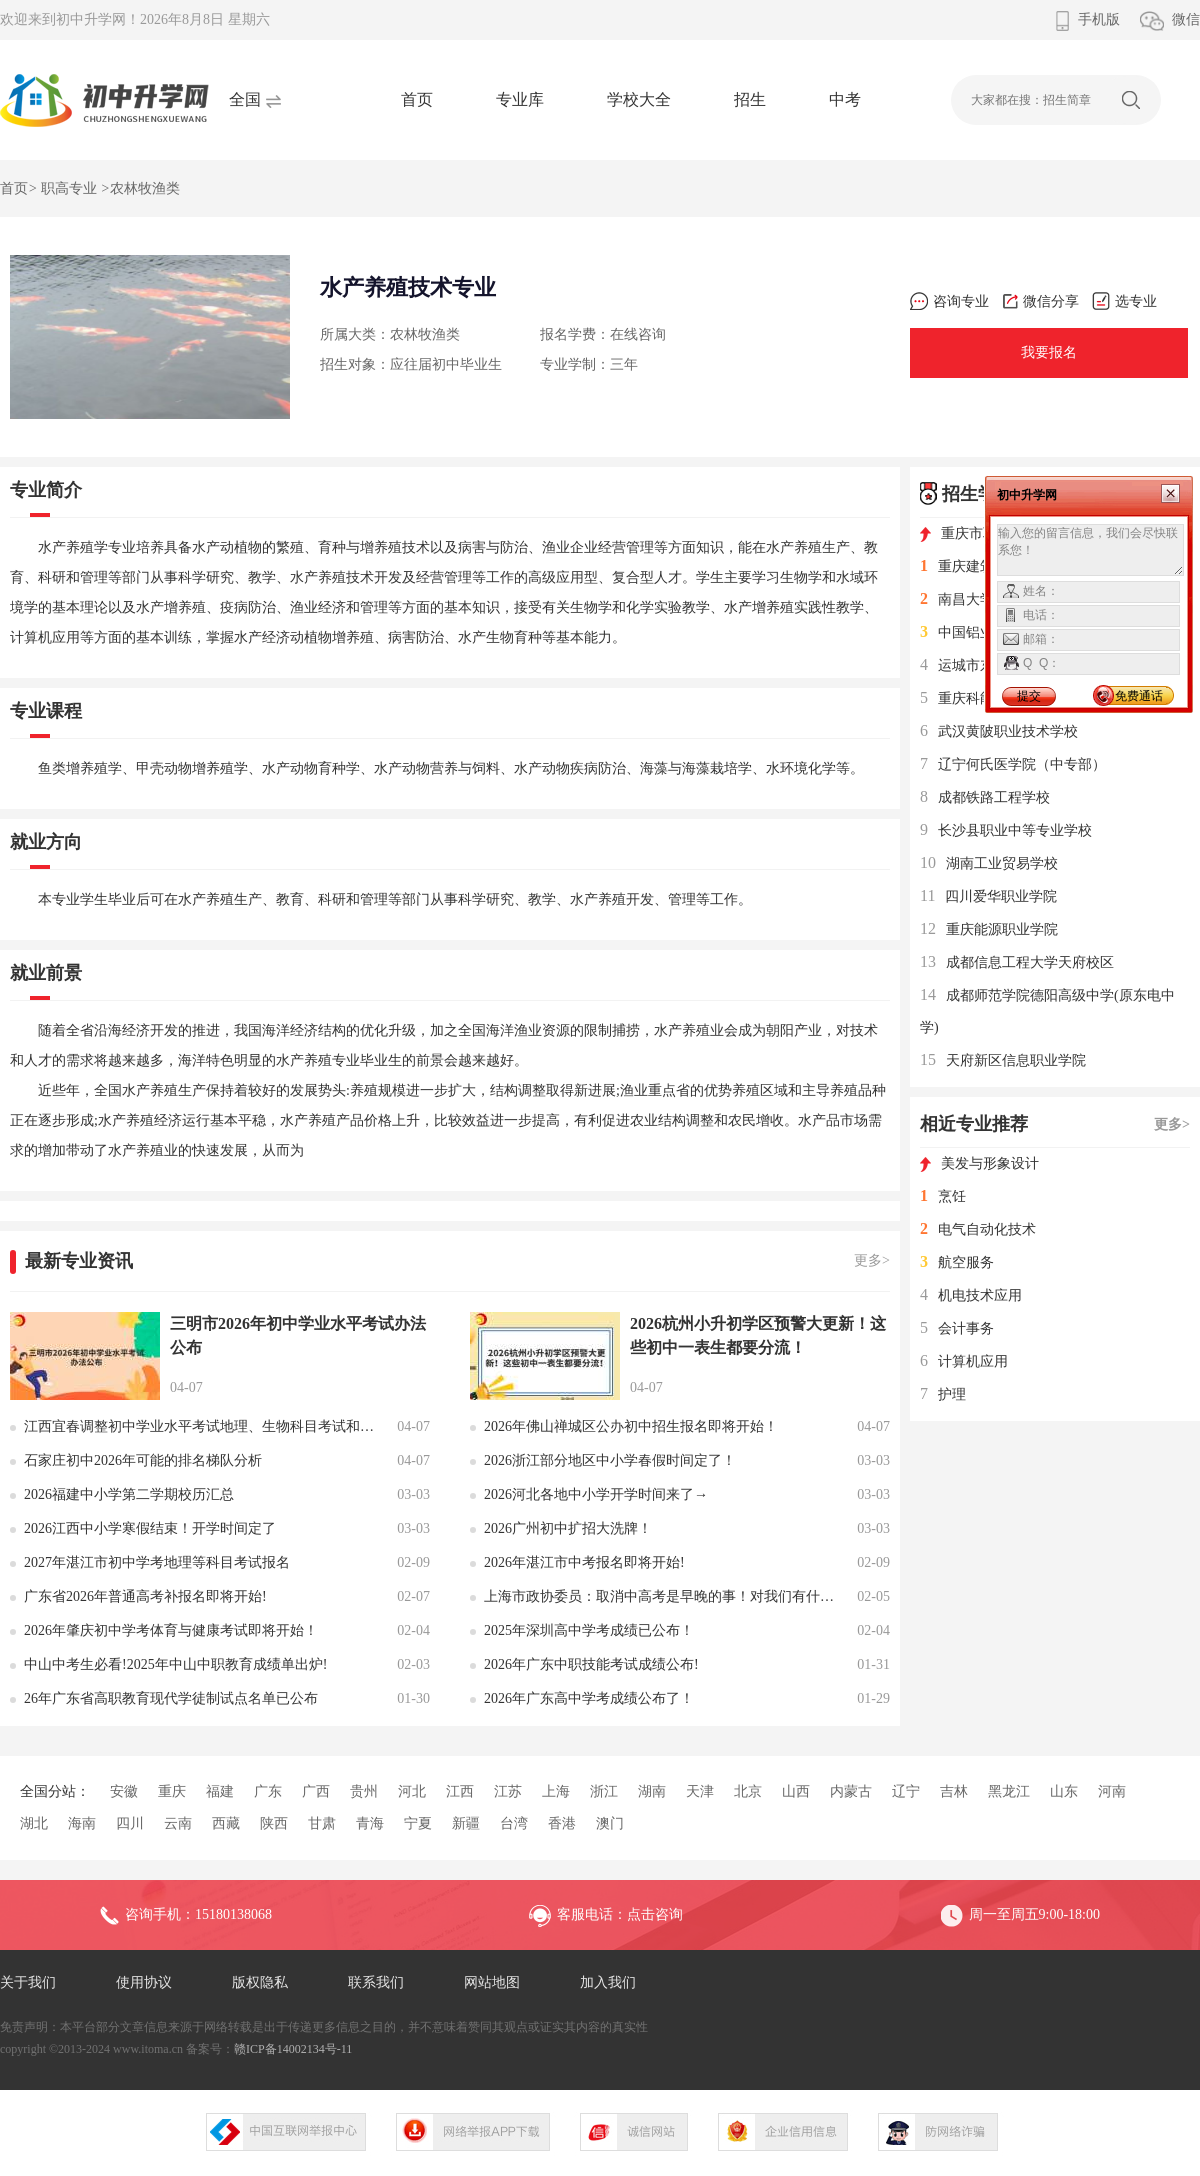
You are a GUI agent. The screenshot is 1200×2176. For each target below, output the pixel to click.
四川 (130, 1823)
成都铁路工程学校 (985, 797)
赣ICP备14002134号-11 (293, 2049)
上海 (556, 1791)
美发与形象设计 (979, 1163)
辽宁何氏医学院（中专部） (1013, 764)
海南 (82, 1823)
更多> (872, 1260)
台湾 (514, 1823)
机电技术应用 (971, 1295)
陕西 (274, 1823)
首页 (417, 99)
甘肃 (322, 1823)
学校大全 (639, 99)
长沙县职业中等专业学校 (1006, 830)
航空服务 (957, 1262)
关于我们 (28, 1982)
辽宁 (906, 1791)
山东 (1064, 1791)
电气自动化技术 (978, 1229)
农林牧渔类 (145, 188)
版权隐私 (260, 1982)
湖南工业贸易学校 (989, 863)
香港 (562, 1823)
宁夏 (418, 1823)
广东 (268, 1791)
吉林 (954, 1791)
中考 (845, 99)
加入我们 (608, 1982)
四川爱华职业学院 (988, 896)
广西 (316, 1791)
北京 (748, 1791)
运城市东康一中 (978, 665)
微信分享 (1040, 301)
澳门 (610, 1823)
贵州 (364, 1791)
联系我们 (376, 1982)
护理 (943, 1394)
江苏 (508, 1791)
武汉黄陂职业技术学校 (999, 731)
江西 (460, 1791)
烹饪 (943, 1196)
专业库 (520, 99)
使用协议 (144, 1982)
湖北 (34, 1823)
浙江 (604, 1791)
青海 (370, 1823)
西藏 (226, 1823)
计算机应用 (964, 1361)
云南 (178, 1823)
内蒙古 (851, 1791)
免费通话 (1139, 696)
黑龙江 (1009, 1791)
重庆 (172, 1791)
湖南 (652, 1791)
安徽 (124, 1791)
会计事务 (957, 1328)
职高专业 (69, 188)
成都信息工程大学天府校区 (1017, 962)
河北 (412, 1791)
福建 (220, 1791)
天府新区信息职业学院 (1003, 1060)
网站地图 (492, 1982)
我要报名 (1049, 352)
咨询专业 (949, 301)
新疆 (466, 1823)
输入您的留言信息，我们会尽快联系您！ (1090, 550)
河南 (1112, 1791)
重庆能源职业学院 (989, 929)
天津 (700, 1791)
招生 (750, 99)
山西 (796, 1791)
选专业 (1124, 301)
